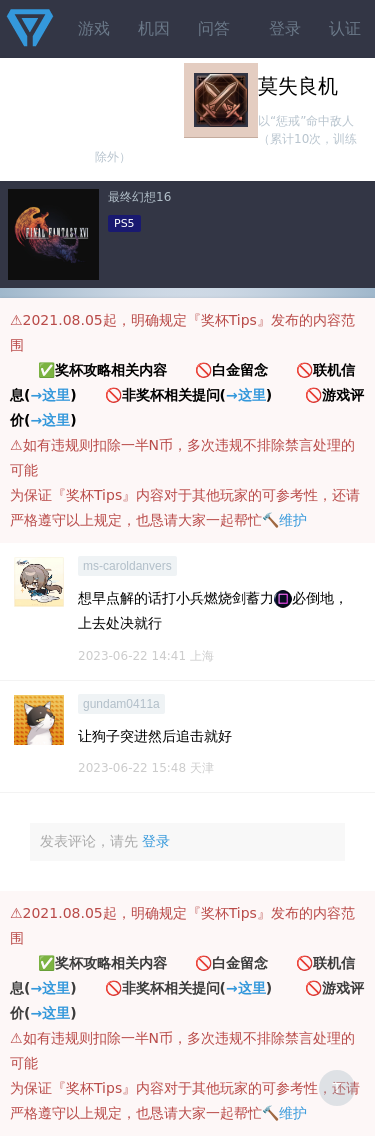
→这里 (50, 395)
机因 (154, 28)
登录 (285, 28)
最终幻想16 (139, 197)
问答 (214, 28)
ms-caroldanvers (127, 566)
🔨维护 (284, 520)
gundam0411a (121, 704)
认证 (345, 28)
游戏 (94, 28)
